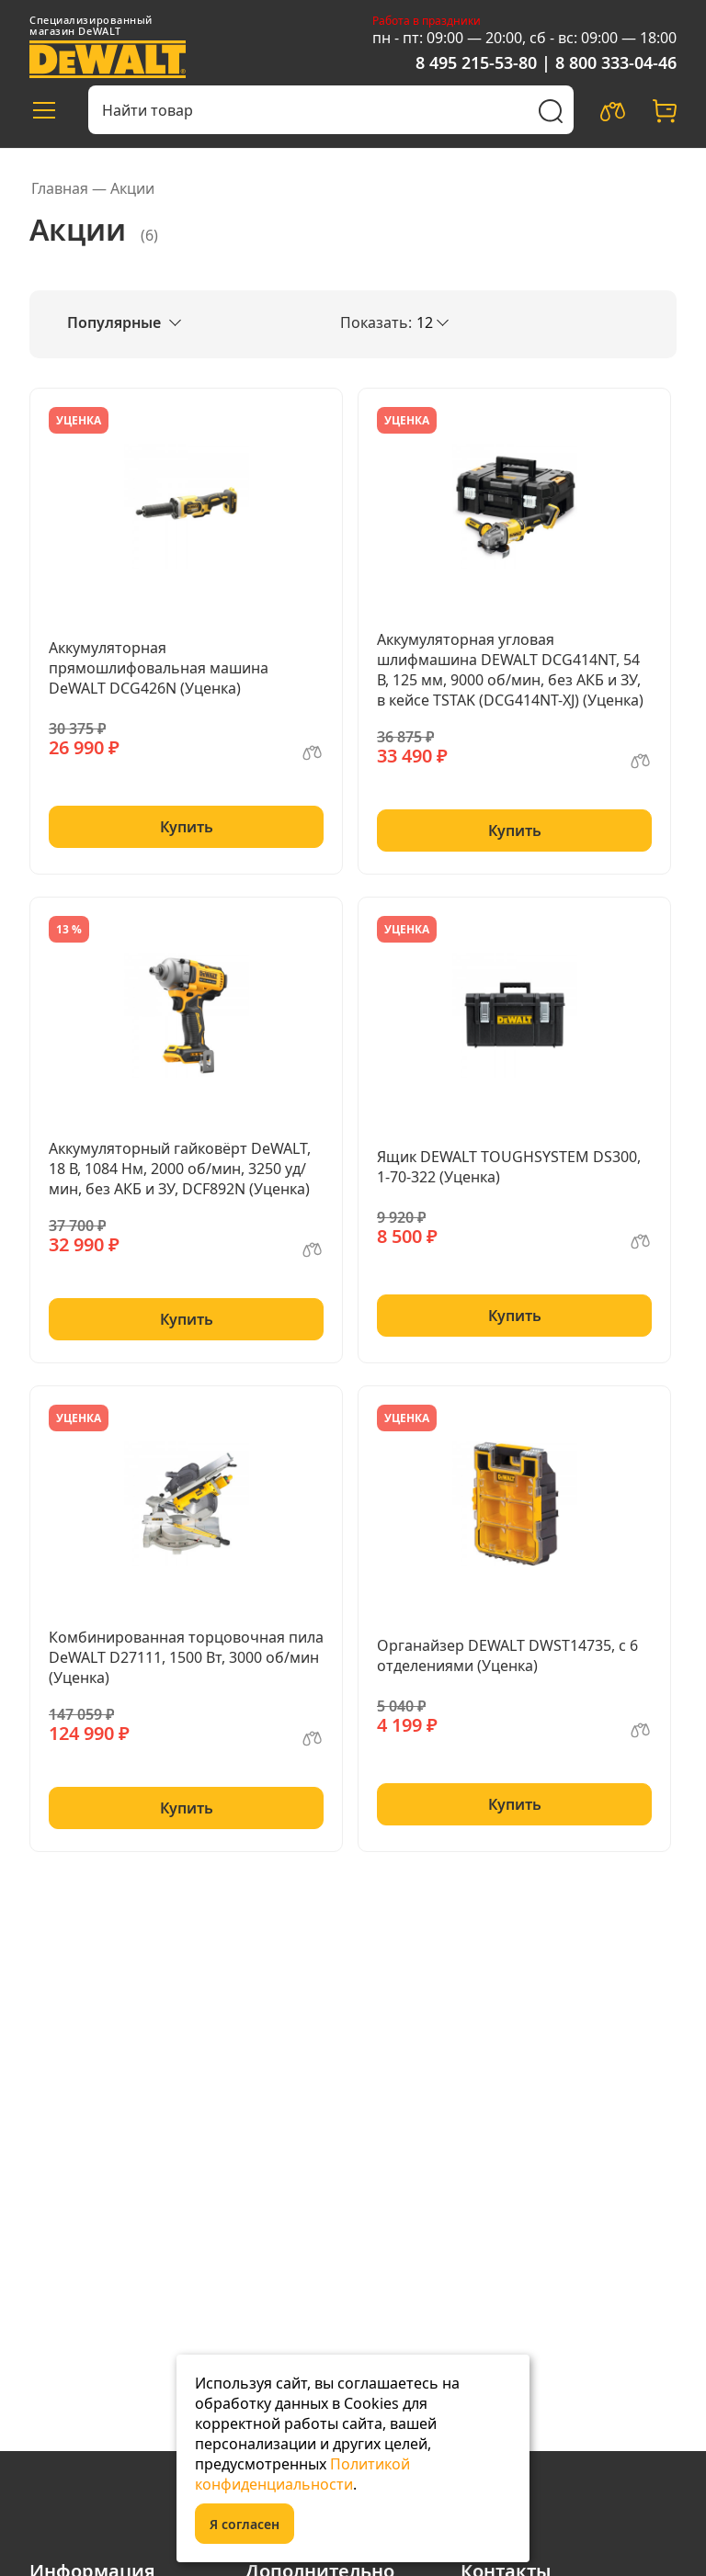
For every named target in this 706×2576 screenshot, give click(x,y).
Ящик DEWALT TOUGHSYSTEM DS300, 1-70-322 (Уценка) (509, 1167)
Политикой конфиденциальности (302, 2474)
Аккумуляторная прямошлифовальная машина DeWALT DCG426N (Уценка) (158, 668)
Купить (186, 827)
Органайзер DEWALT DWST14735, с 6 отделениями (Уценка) (507, 1655)
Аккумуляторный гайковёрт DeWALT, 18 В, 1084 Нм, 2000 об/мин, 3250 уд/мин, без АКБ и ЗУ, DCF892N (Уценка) (180, 1168)
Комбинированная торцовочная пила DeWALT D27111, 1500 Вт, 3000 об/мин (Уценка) (186, 1657)
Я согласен (244, 2524)
